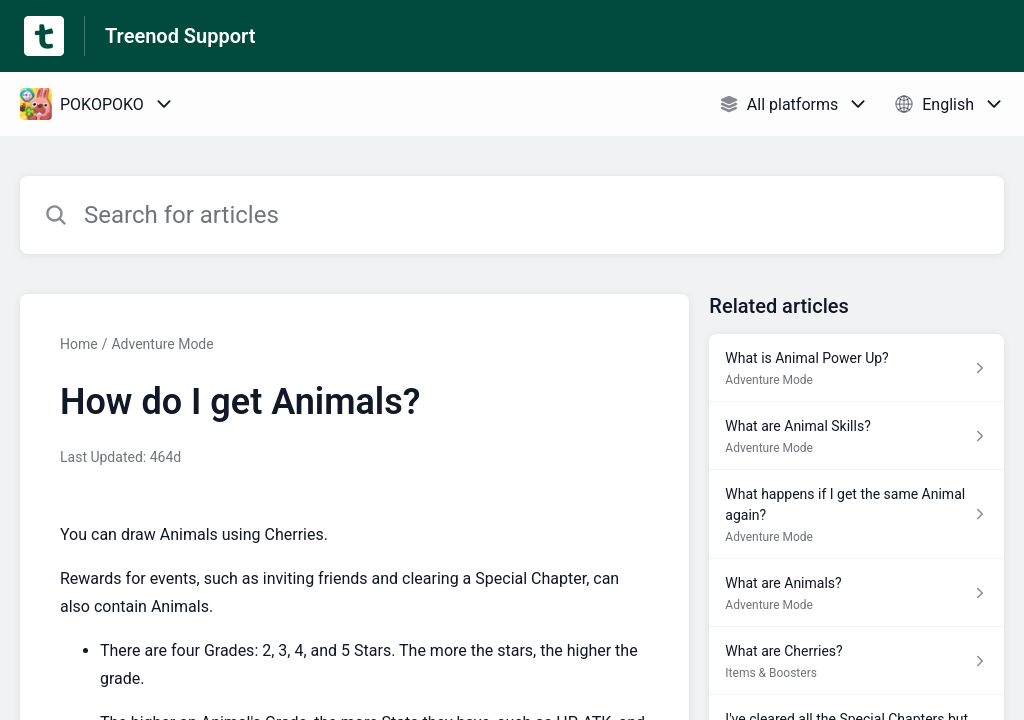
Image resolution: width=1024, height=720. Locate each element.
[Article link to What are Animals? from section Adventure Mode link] (856, 593)
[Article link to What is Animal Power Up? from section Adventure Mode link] (856, 368)
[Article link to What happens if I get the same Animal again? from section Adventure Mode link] (856, 514)
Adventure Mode (162, 344)
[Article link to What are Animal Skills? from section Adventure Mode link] (856, 436)
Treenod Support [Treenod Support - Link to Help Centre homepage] (180, 36)
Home (79, 344)
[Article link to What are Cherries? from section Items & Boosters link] (856, 661)
